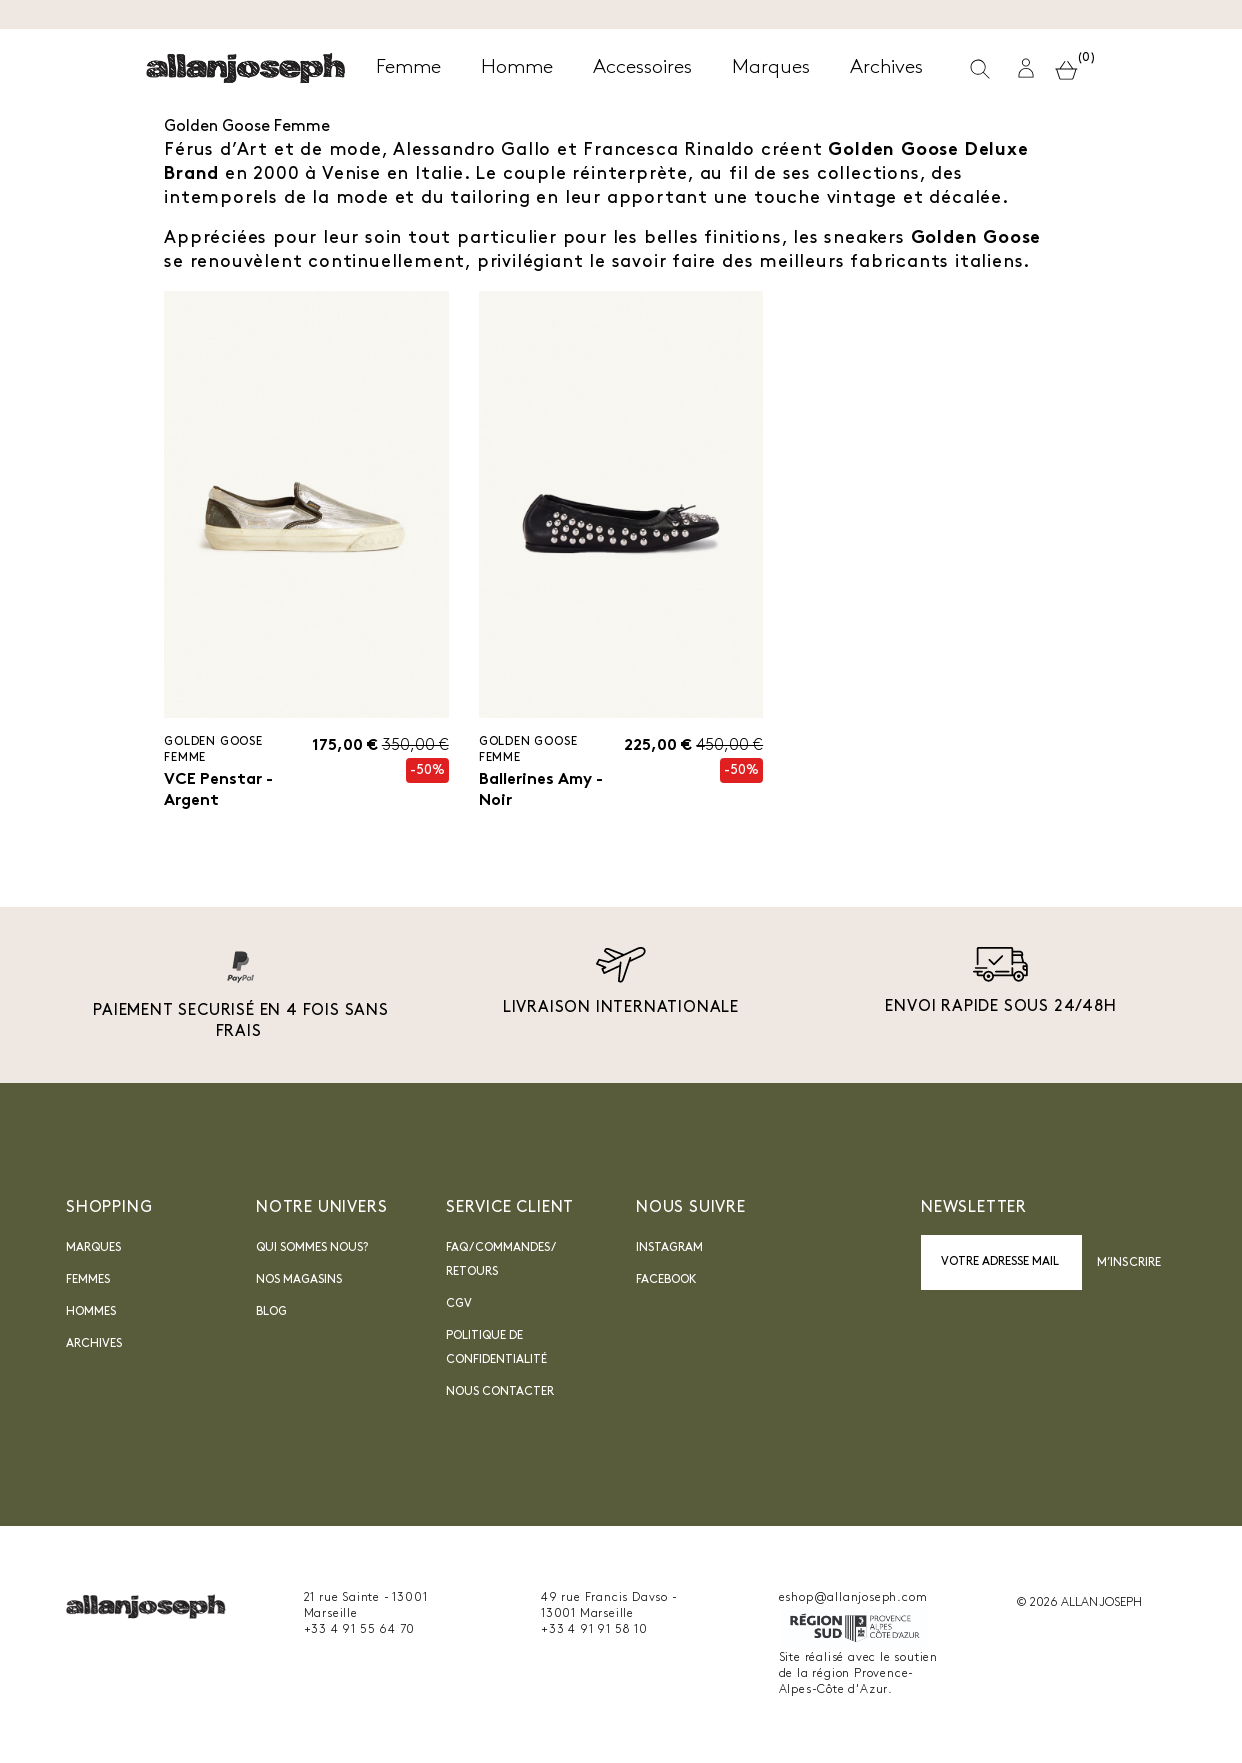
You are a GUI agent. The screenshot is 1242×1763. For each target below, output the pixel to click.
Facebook (666, 1281)
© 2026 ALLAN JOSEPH (1079, 1604)
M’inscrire (1129, 1263)
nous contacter (500, 1393)
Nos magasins (299, 1281)
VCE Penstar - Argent (218, 790)
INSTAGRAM (669, 1249)
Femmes (88, 1281)
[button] (1026, 68)
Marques (93, 1249)
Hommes (91, 1313)
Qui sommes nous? (312, 1249)
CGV (459, 1305)
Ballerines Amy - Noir (541, 790)
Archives (94, 1345)
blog (271, 1313)
